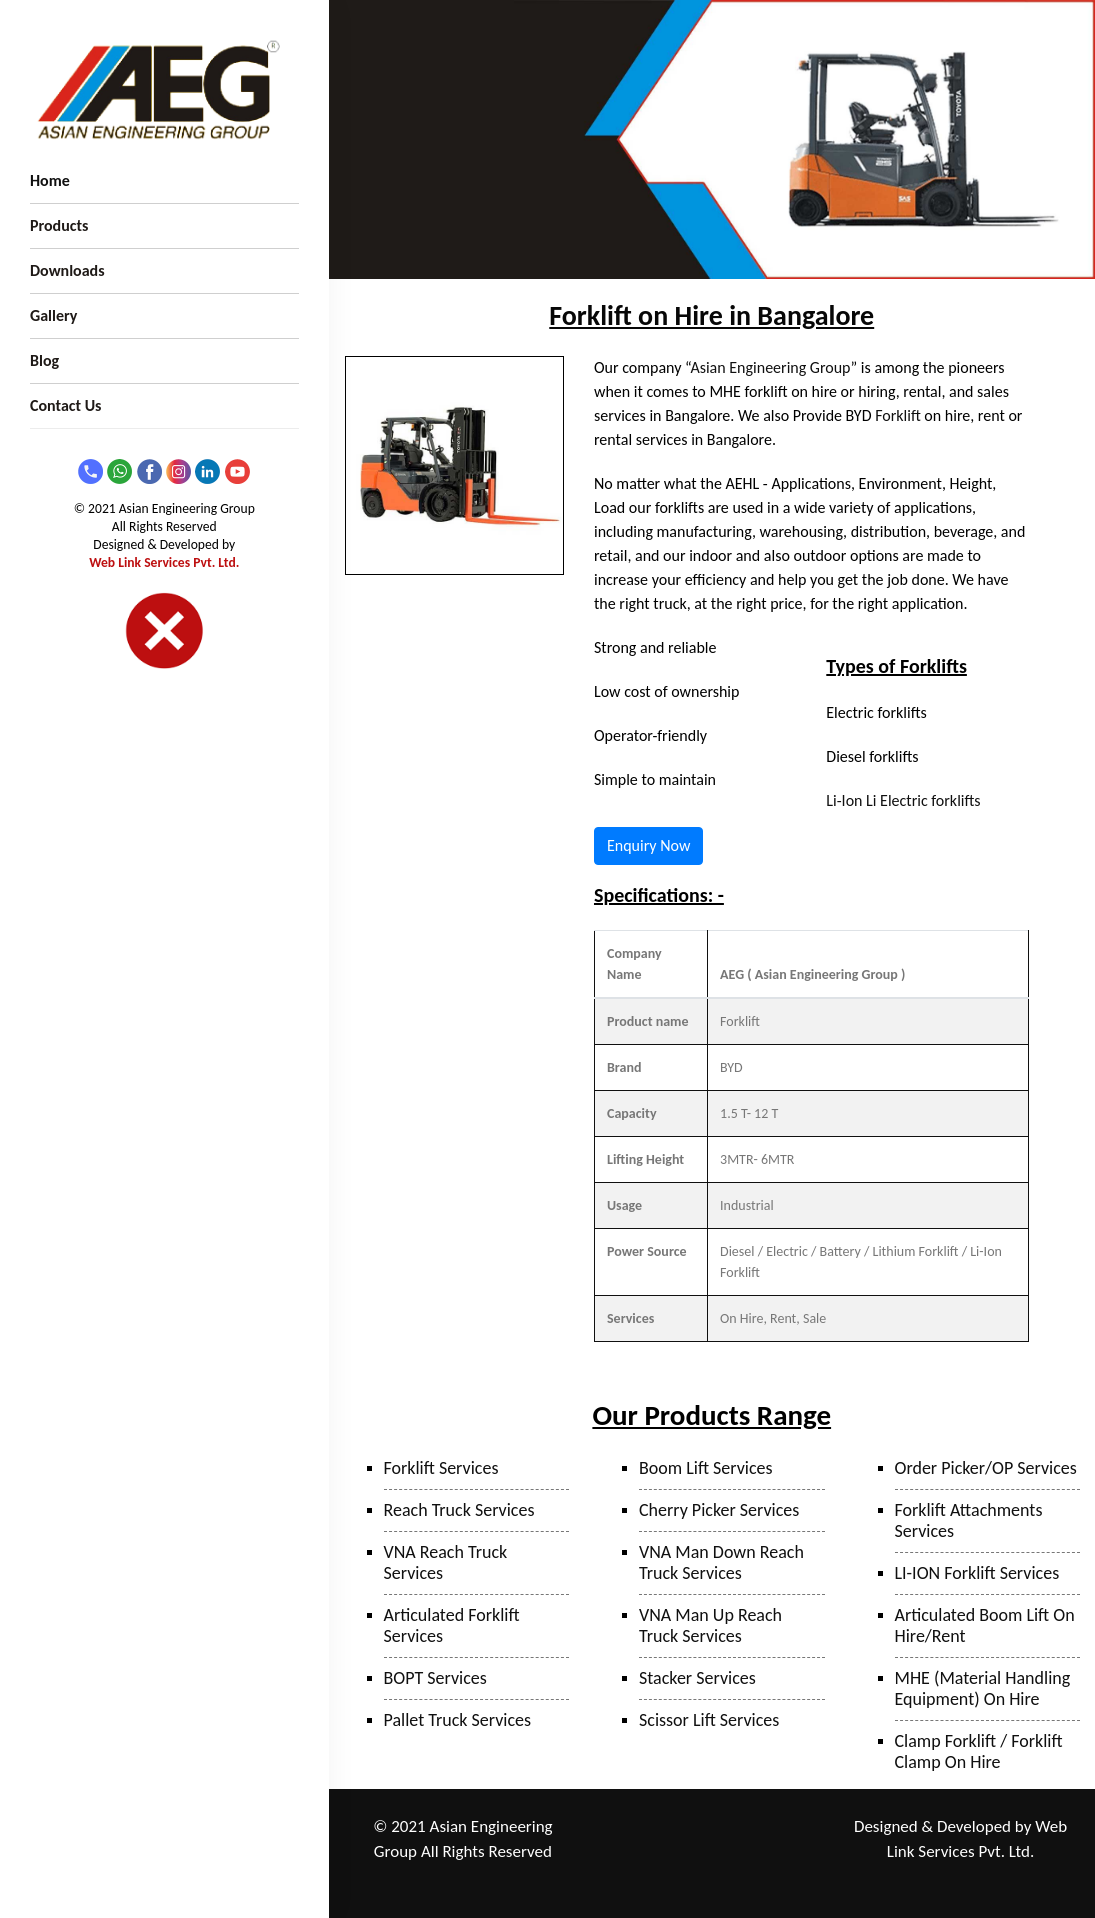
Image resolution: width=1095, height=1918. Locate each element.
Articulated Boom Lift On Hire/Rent (985, 1625)
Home (50, 180)
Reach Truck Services (459, 1510)
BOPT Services (435, 1678)
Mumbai (795, 1827)
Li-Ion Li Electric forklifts (903, 800)
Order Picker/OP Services (986, 1468)
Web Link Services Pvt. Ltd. (164, 562)
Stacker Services (697, 1678)
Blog (44, 360)
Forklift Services (441, 1468)
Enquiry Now (648, 845)
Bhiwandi (663, 1853)
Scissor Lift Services (709, 1720)
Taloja (741, 1827)
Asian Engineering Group (770, 367)
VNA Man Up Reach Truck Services (710, 1625)
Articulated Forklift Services (452, 1625)
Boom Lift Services (706, 1468)
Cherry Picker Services (719, 1510)
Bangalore (748, 1880)
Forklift (898, 415)
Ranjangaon (637, 1827)
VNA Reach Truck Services (446, 1562)
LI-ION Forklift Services (977, 1573)
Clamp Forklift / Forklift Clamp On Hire (979, 1751)
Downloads (67, 270)
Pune (697, 1827)
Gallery (53, 315)
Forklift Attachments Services (969, 1520)
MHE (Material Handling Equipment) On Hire (983, 1688)
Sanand (765, 1853)
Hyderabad (678, 1880)
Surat (717, 1853)
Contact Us (65, 405)
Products (59, 225)
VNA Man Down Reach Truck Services (721, 1562)
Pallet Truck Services (458, 1720)
